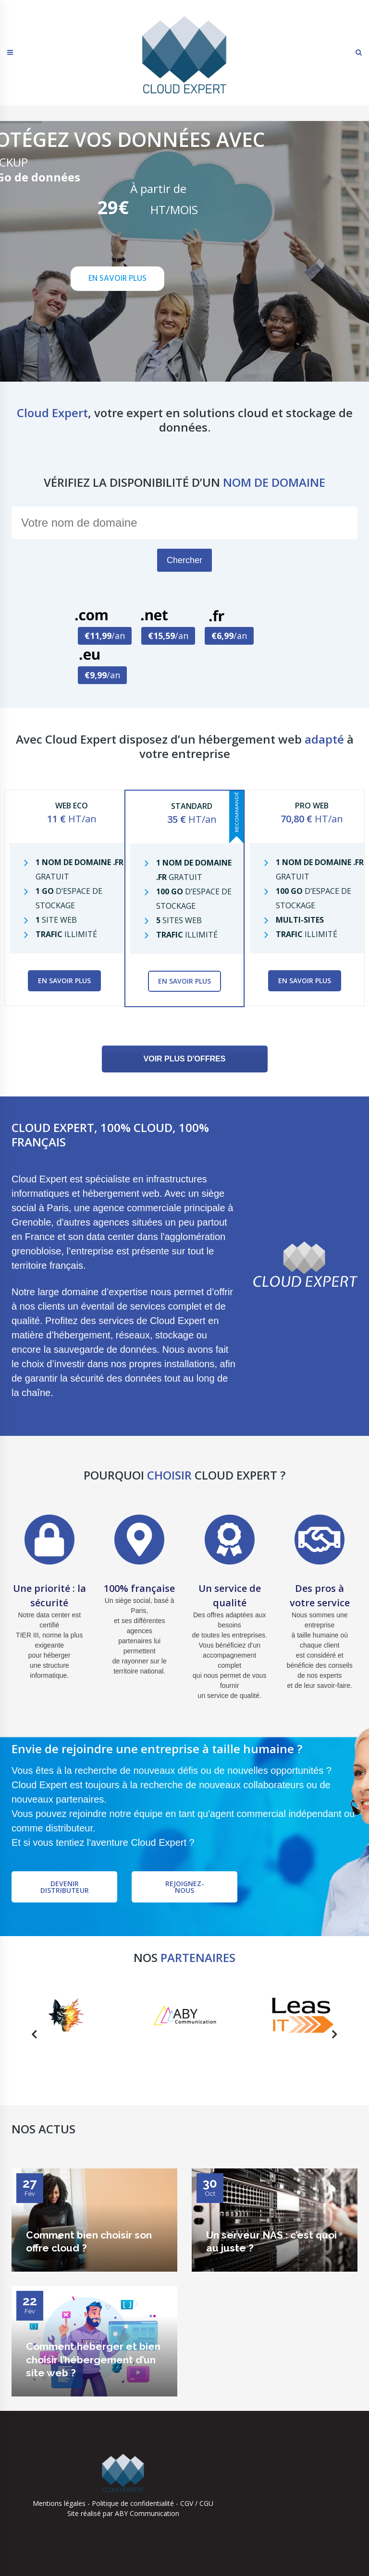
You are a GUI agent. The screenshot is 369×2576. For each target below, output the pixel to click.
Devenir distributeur (64, 1887)
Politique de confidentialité (133, 2503)
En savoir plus (64, 980)
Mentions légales (59, 2503)
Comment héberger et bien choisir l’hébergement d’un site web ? (93, 2359)
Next (331, 2036)
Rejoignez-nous (184, 1887)
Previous (31, 2036)
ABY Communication (146, 2513)
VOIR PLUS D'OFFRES (185, 1059)
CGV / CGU (196, 2503)
